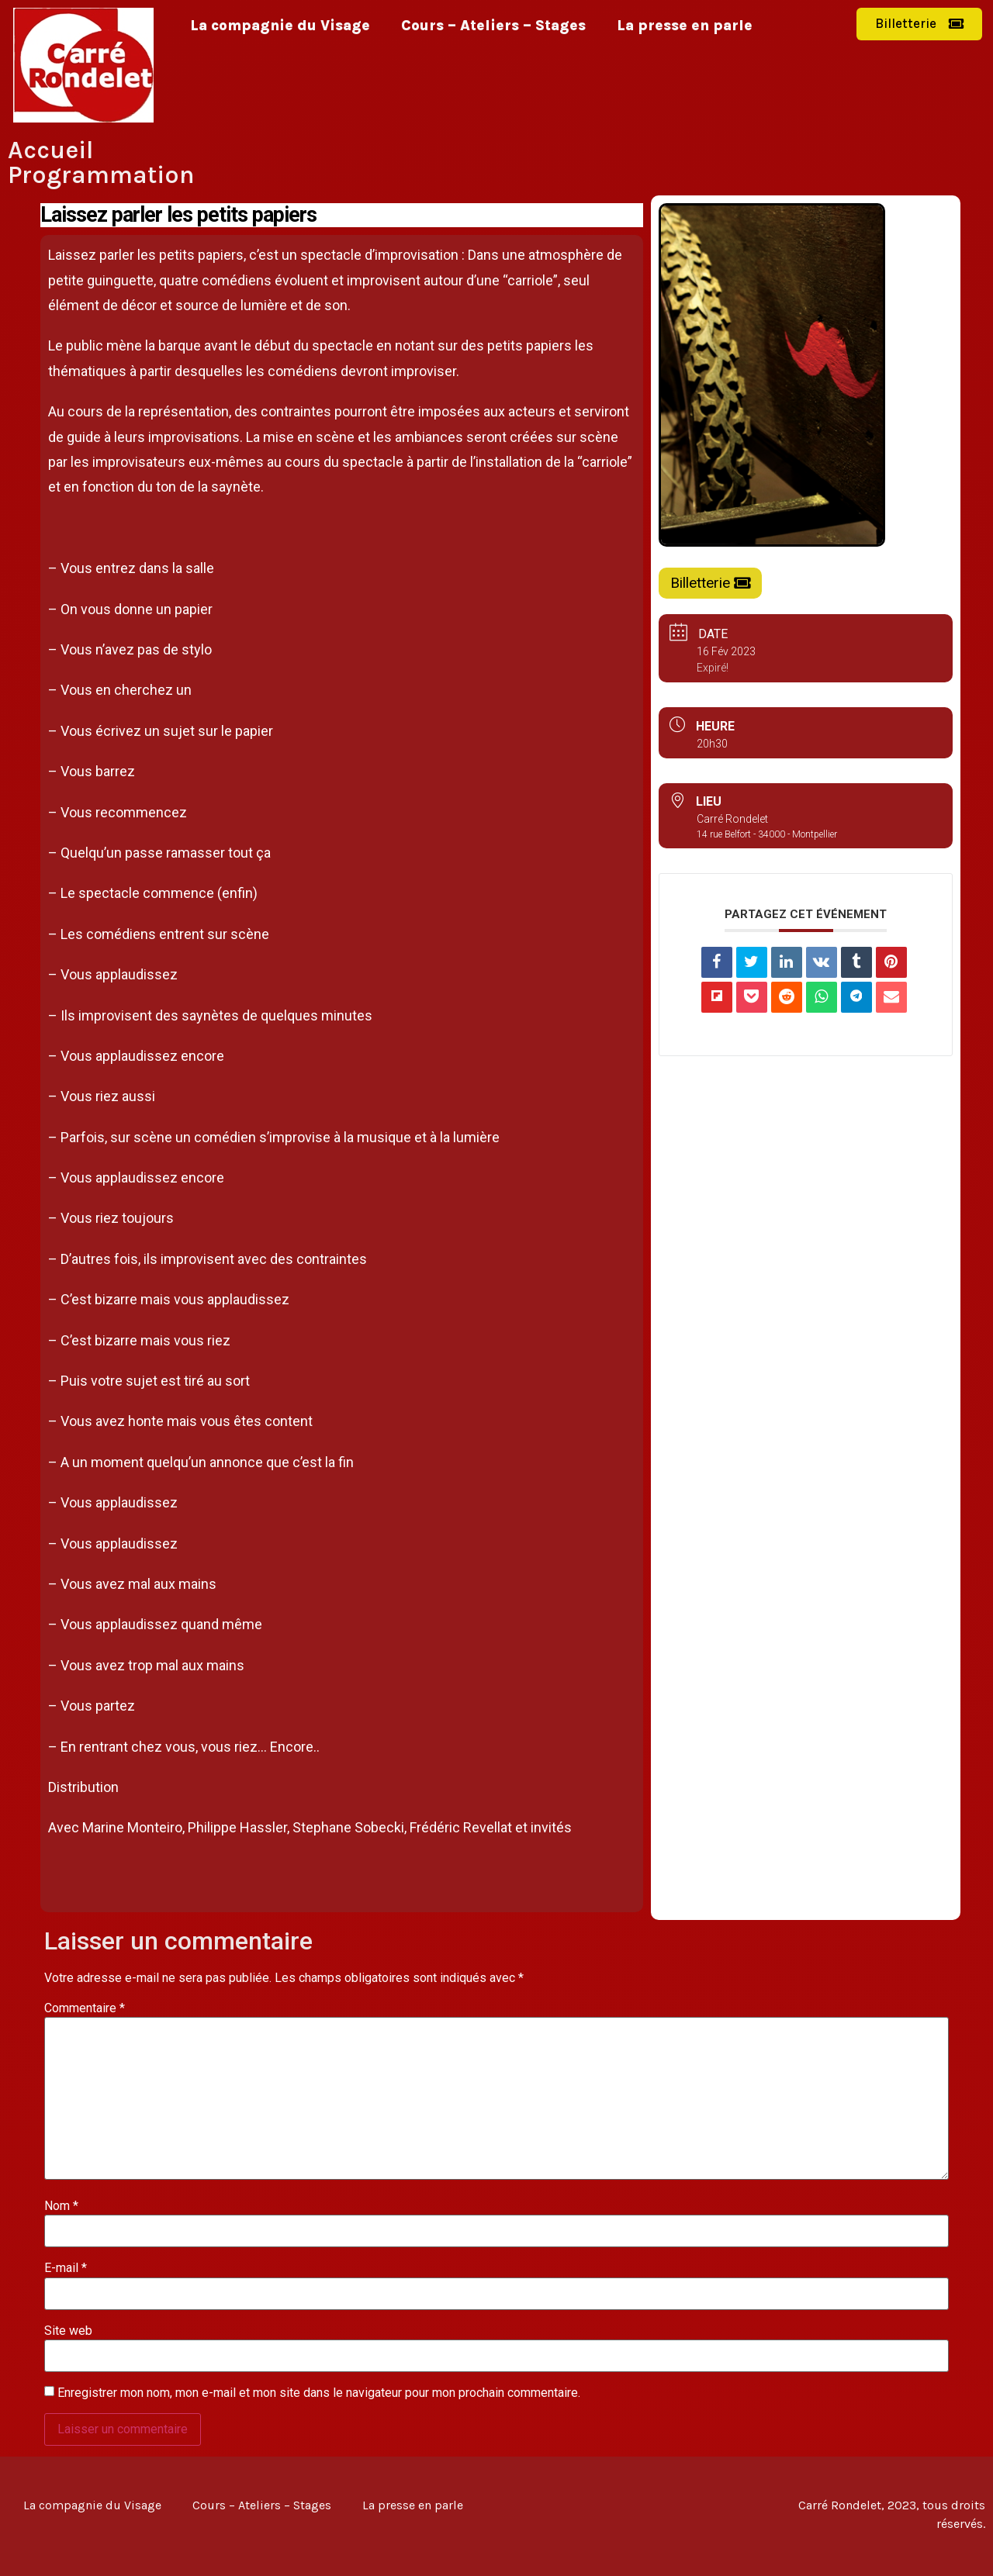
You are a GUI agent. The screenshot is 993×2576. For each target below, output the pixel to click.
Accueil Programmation (101, 162)
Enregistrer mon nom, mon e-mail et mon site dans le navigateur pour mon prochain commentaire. (318, 2393)
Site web (68, 2331)
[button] (919, 24)
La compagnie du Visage (280, 25)
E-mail (65, 2268)
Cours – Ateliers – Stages (493, 25)
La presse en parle (685, 25)
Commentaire (84, 2008)
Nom (61, 2206)
